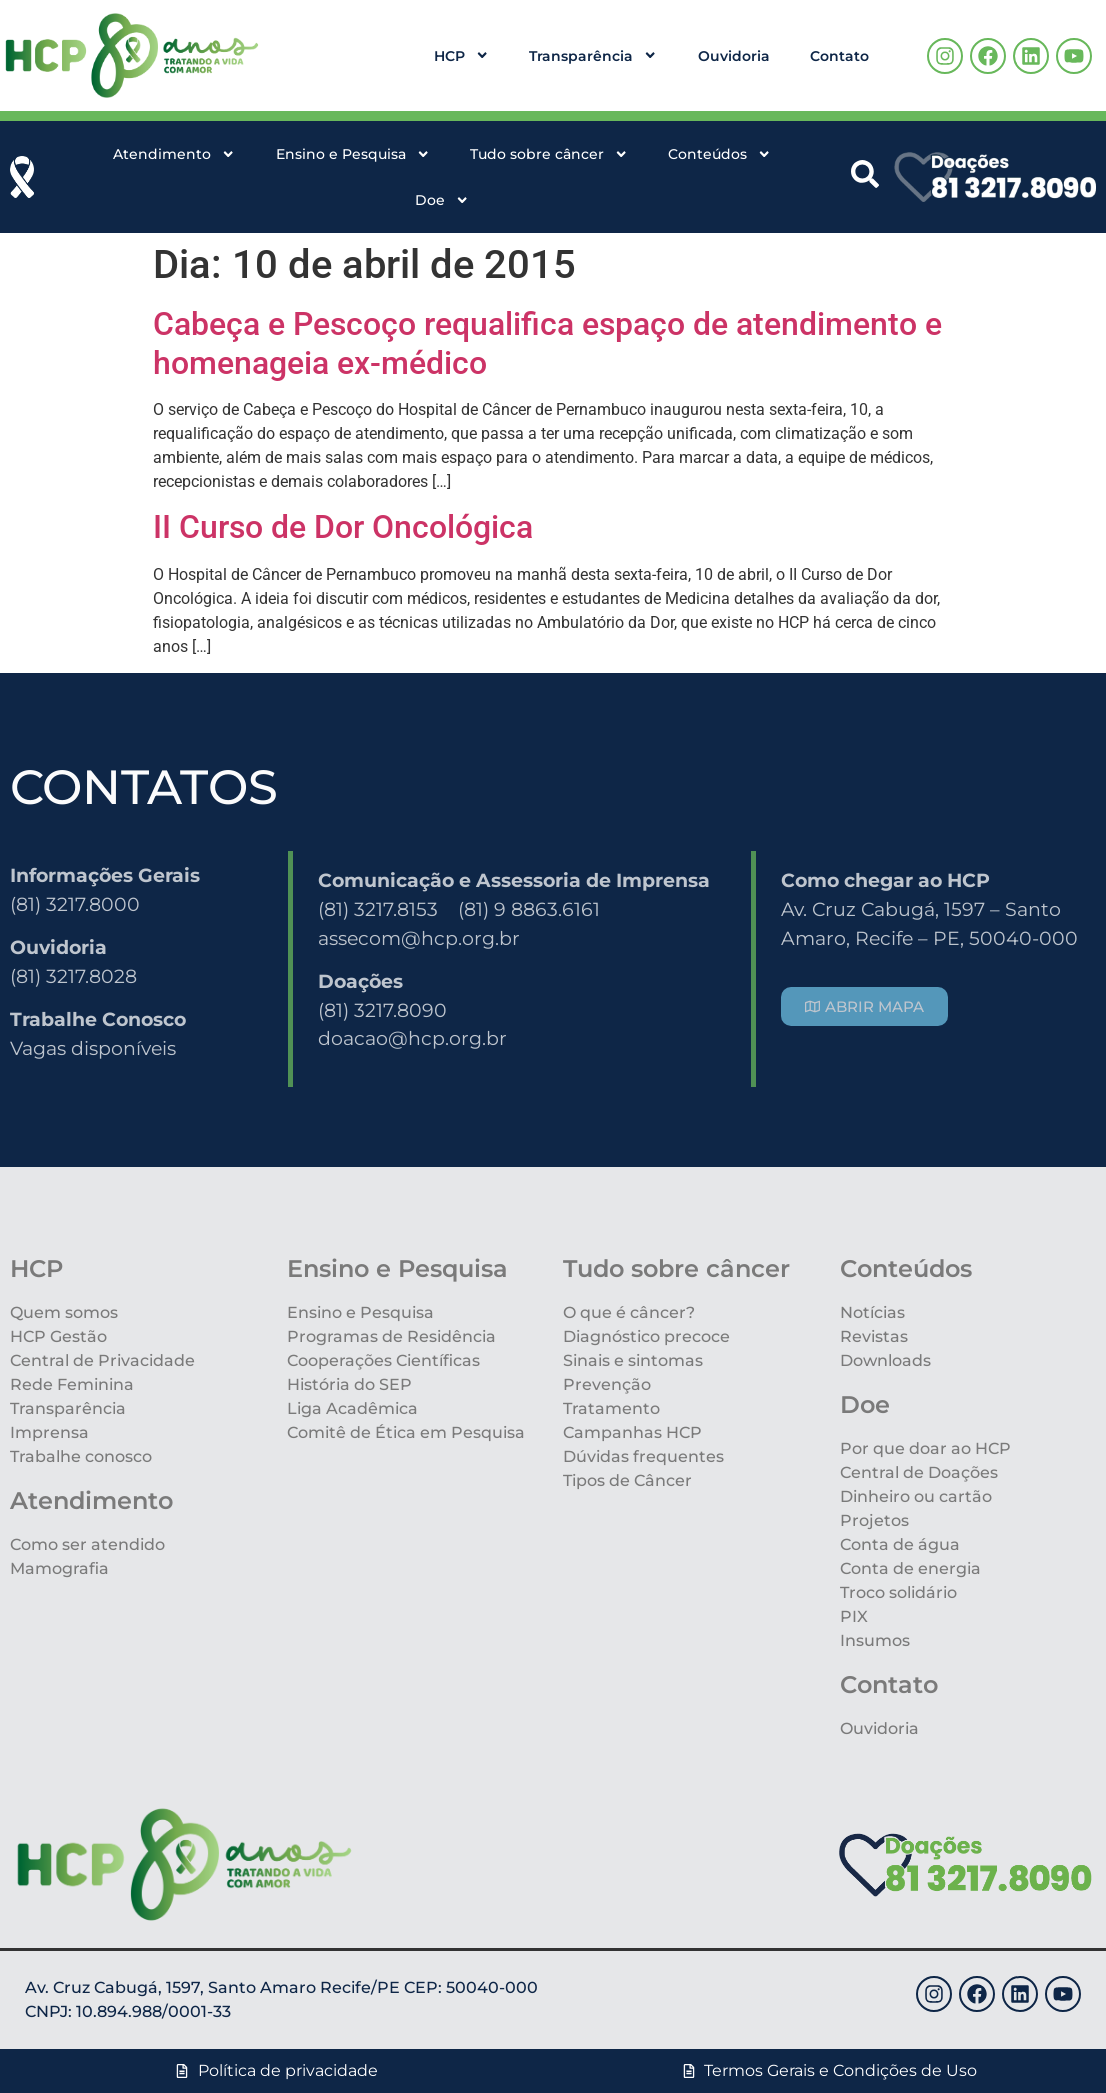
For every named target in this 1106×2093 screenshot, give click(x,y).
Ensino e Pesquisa (353, 154)
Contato (839, 56)
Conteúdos (719, 154)
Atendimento (174, 154)
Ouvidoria (734, 56)
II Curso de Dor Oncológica (343, 527)
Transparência (593, 55)
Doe (442, 200)
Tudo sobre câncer (549, 154)
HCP (461, 55)
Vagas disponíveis (93, 1048)
